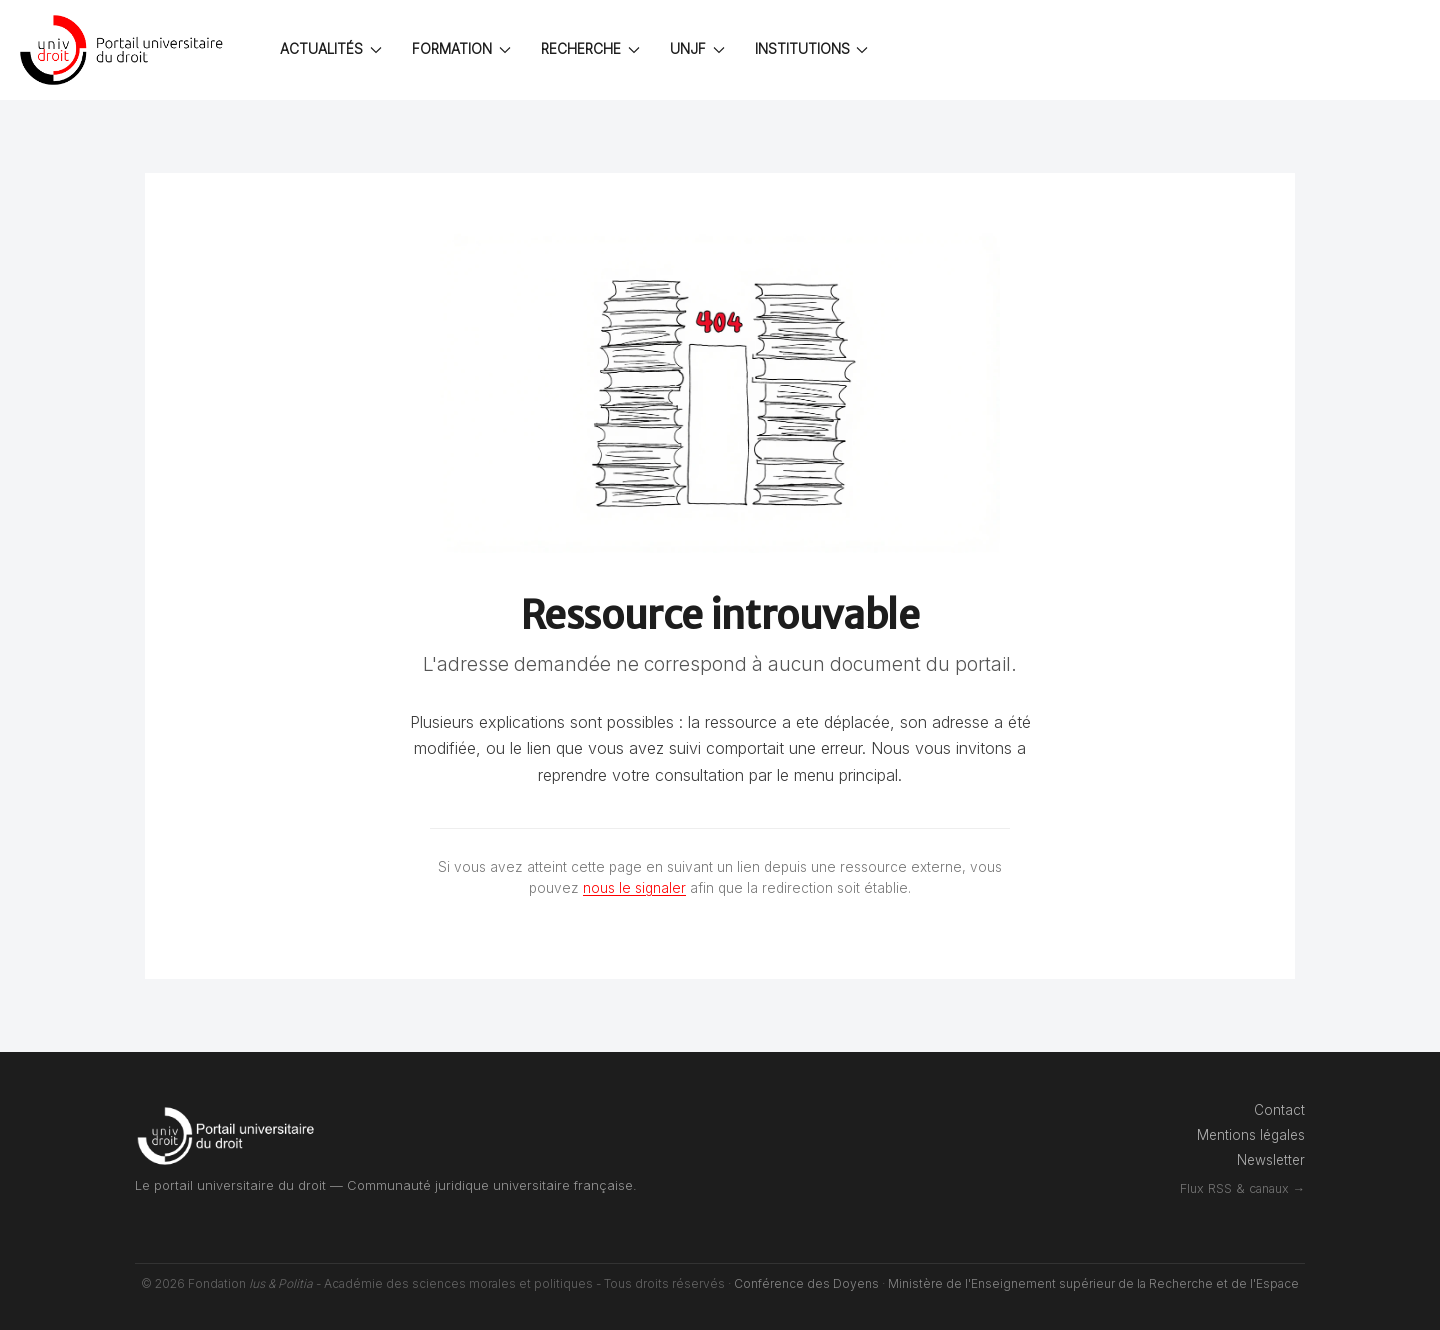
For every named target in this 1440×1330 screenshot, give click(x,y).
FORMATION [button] (461, 49)
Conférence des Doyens (806, 1283)
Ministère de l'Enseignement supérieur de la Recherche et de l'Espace (1093, 1283)
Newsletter (1271, 1160)
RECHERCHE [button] (590, 49)
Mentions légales (1251, 1135)
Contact (1279, 1110)
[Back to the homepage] (125, 50)
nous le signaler (634, 888)
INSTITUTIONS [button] (812, 49)
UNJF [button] (697, 49)
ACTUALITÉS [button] (331, 49)
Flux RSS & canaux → (1242, 1188)
